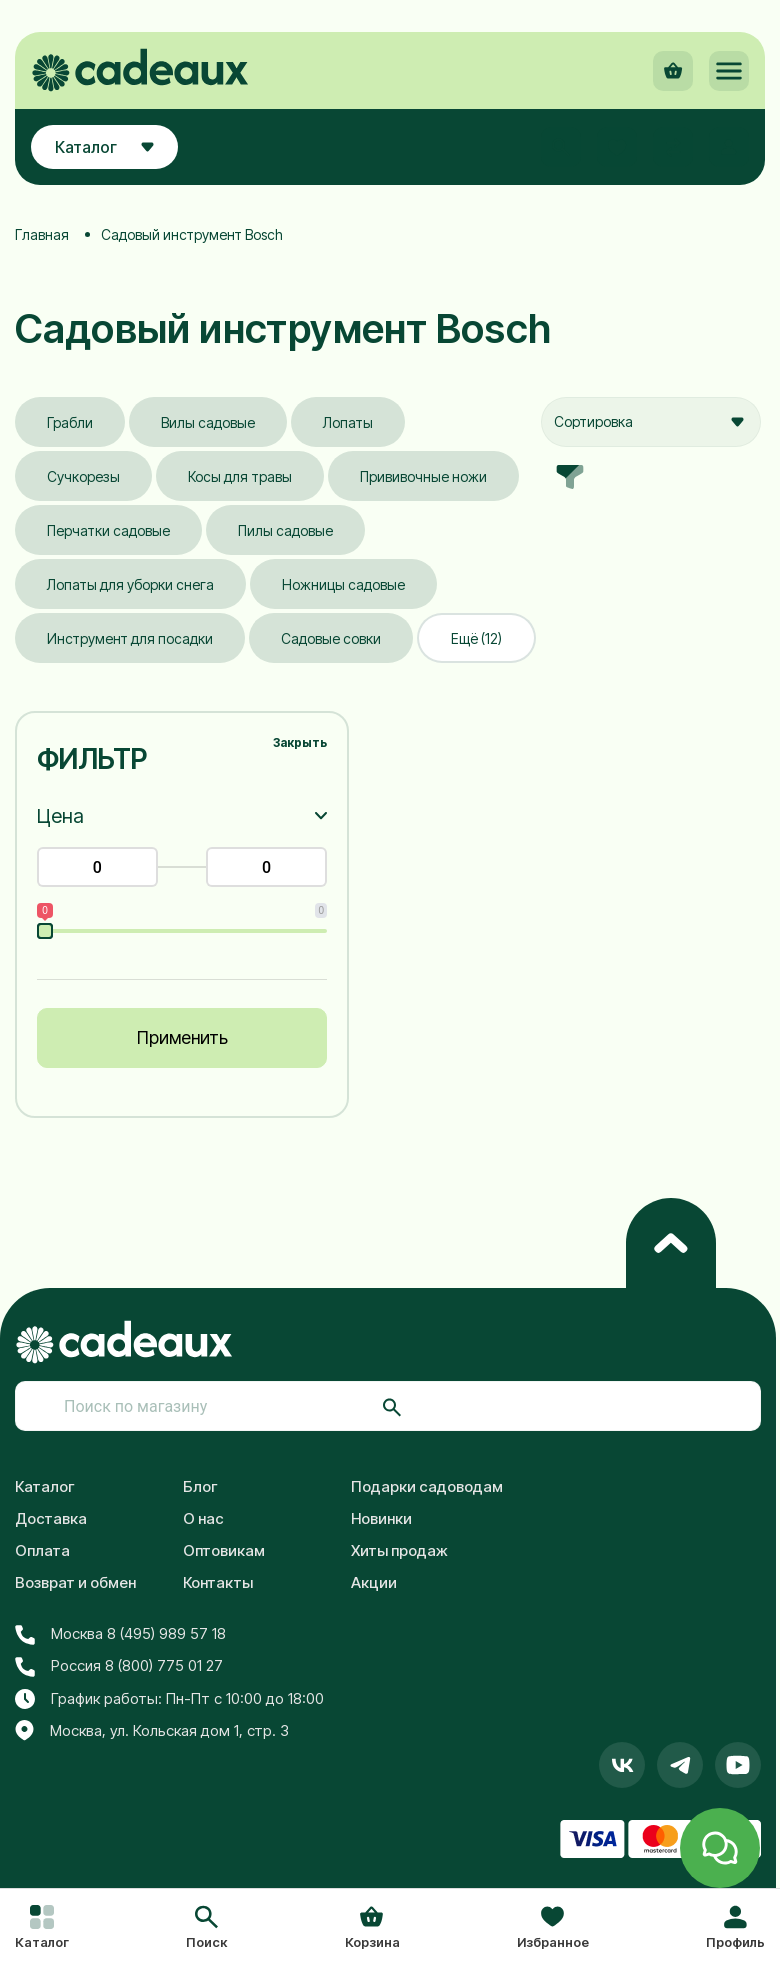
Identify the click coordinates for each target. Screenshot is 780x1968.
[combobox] (651, 422)
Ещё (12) (476, 638)
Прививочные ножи (423, 476)
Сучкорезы (83, 476)
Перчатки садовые (108, 530)
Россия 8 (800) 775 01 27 (119, 1666)
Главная (42, 234)
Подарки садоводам (427, 1486)
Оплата (42, 1550)
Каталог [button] (104, 147)
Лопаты (348, 422)
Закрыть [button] (300, 742)
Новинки (381, 1518)
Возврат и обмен (75, 1582)
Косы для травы (240, 476)
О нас (203, 1518)
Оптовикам (224, 1550)
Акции (374, 1582)
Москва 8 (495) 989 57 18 (120, 1634)
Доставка (51, 1518)
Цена (60, 816)
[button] (206, 1929)
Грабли (70, 422)
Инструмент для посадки (130, 638)
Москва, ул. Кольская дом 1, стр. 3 (152, 1731)
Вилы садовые (208, 422)
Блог (200, 1486)
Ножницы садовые (343, 584)
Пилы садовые (285, 530)
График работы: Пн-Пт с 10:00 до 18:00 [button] (169, 1699)
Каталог (45, 1486)
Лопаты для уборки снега (130, 584)
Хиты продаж (399, 1550)
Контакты (218, 1582)
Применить (182, 1037)
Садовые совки (331, 638)
